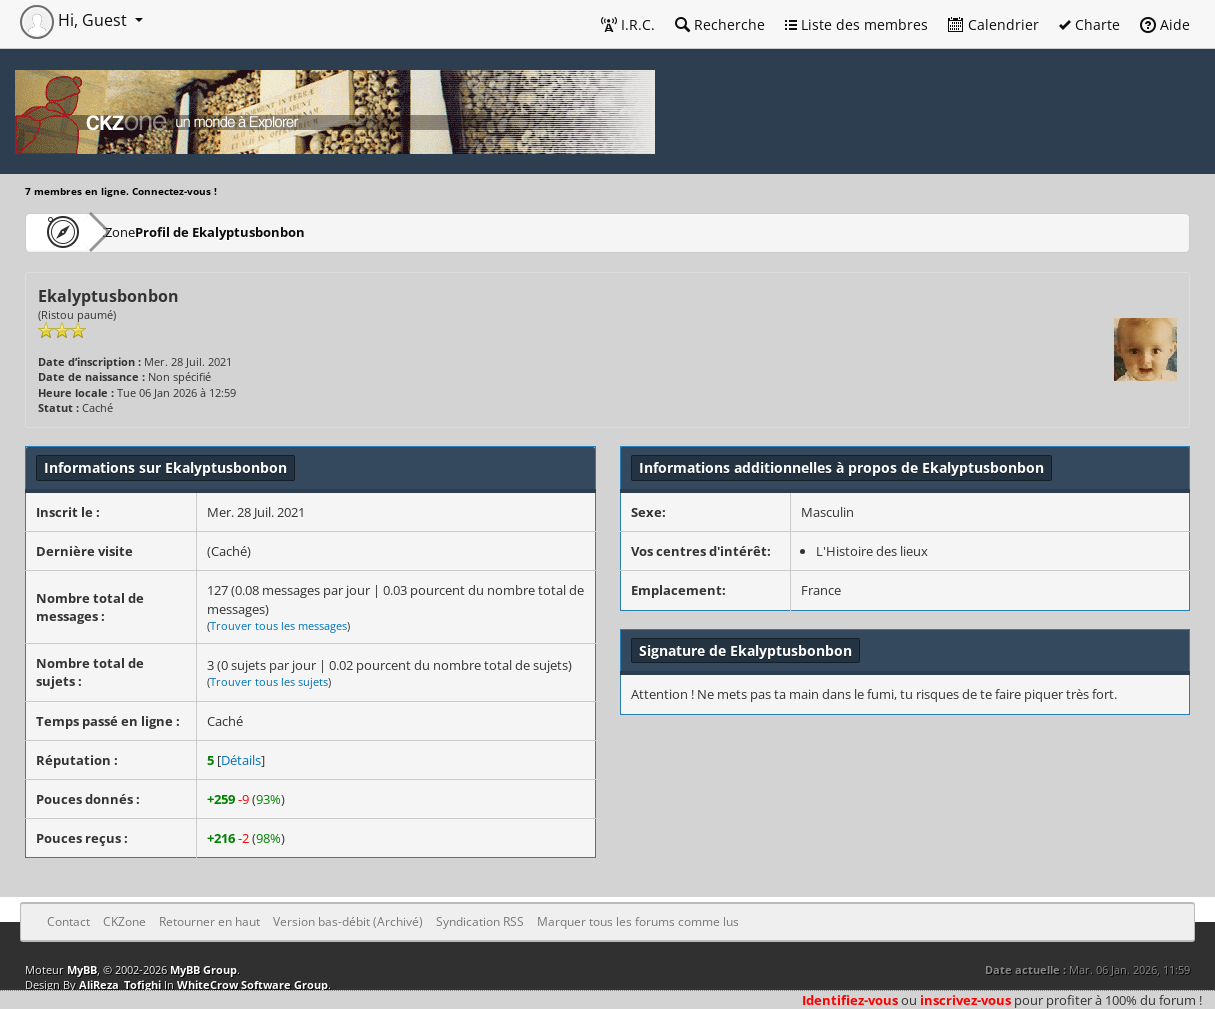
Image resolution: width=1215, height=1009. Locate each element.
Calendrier (993, 24)
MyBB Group (203, 969)
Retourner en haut (209, 921)
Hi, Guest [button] (75, 20)
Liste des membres (856, 24)
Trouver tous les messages (278, 625)
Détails (241, 760)
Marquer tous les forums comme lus (638, 921)
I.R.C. (628, 24)
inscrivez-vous (965, 1000)
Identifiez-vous (850, 1000)
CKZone (140, 231)
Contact (68, 921)
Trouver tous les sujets (269, 681)
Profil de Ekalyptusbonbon (274, 231)
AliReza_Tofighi (120, 984)
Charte (1089, 24)
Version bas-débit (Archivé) (348, 921)
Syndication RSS (480, 921)
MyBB (82, 969)
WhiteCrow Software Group (252, 984)
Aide (1165, 24)
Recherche (720, 24)
